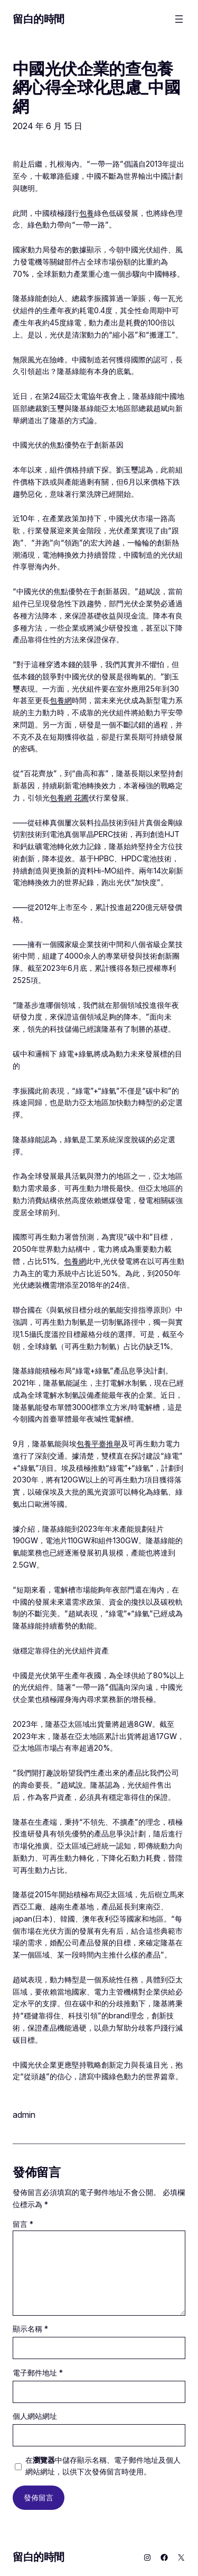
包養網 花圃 (69, 797)
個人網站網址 (35, 2415)
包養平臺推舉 (99, 1443)
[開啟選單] (179, 19)
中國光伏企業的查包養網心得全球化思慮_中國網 (96, 87)
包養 (86, 212)
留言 (23, 2223)
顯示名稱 (30, 2328)
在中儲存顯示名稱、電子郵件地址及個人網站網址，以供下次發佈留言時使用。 (103, 2466)
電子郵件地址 (38, 2372)
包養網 (61, 700)
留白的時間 (38, 19)
